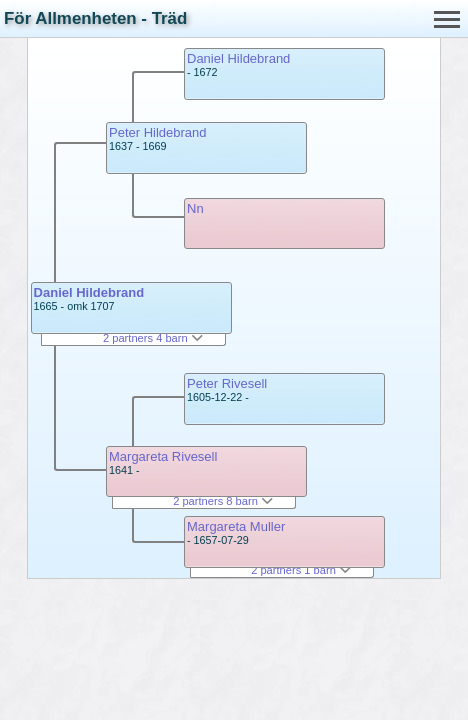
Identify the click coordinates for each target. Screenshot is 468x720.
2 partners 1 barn (301, 570)
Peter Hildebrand (158, 132)
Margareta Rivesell (163, 456)
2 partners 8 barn (223, 501)
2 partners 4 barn (153, 338)
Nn (195, 208)
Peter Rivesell (227, 383)
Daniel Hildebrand (89, 292)
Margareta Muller (236, 526)
